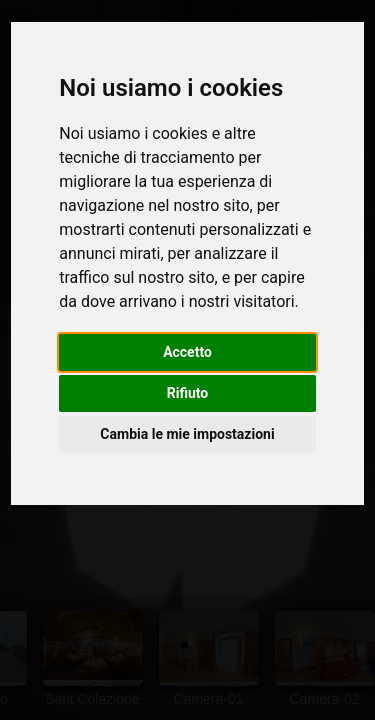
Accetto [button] (187, 352)
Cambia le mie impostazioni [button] (187, 434)
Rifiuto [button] (188, 393)
